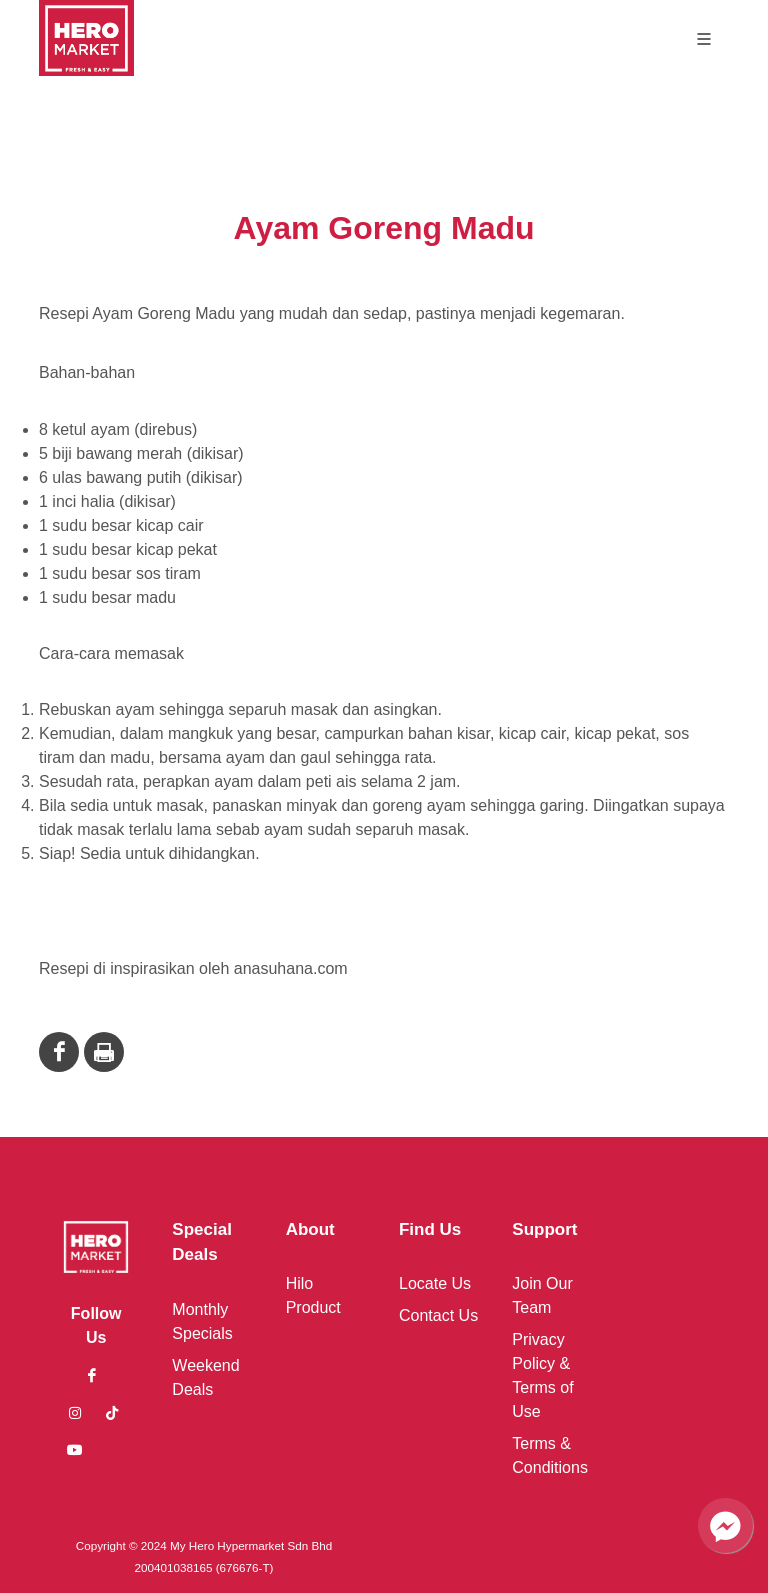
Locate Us (435, 1283)
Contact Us (438, 1315)
